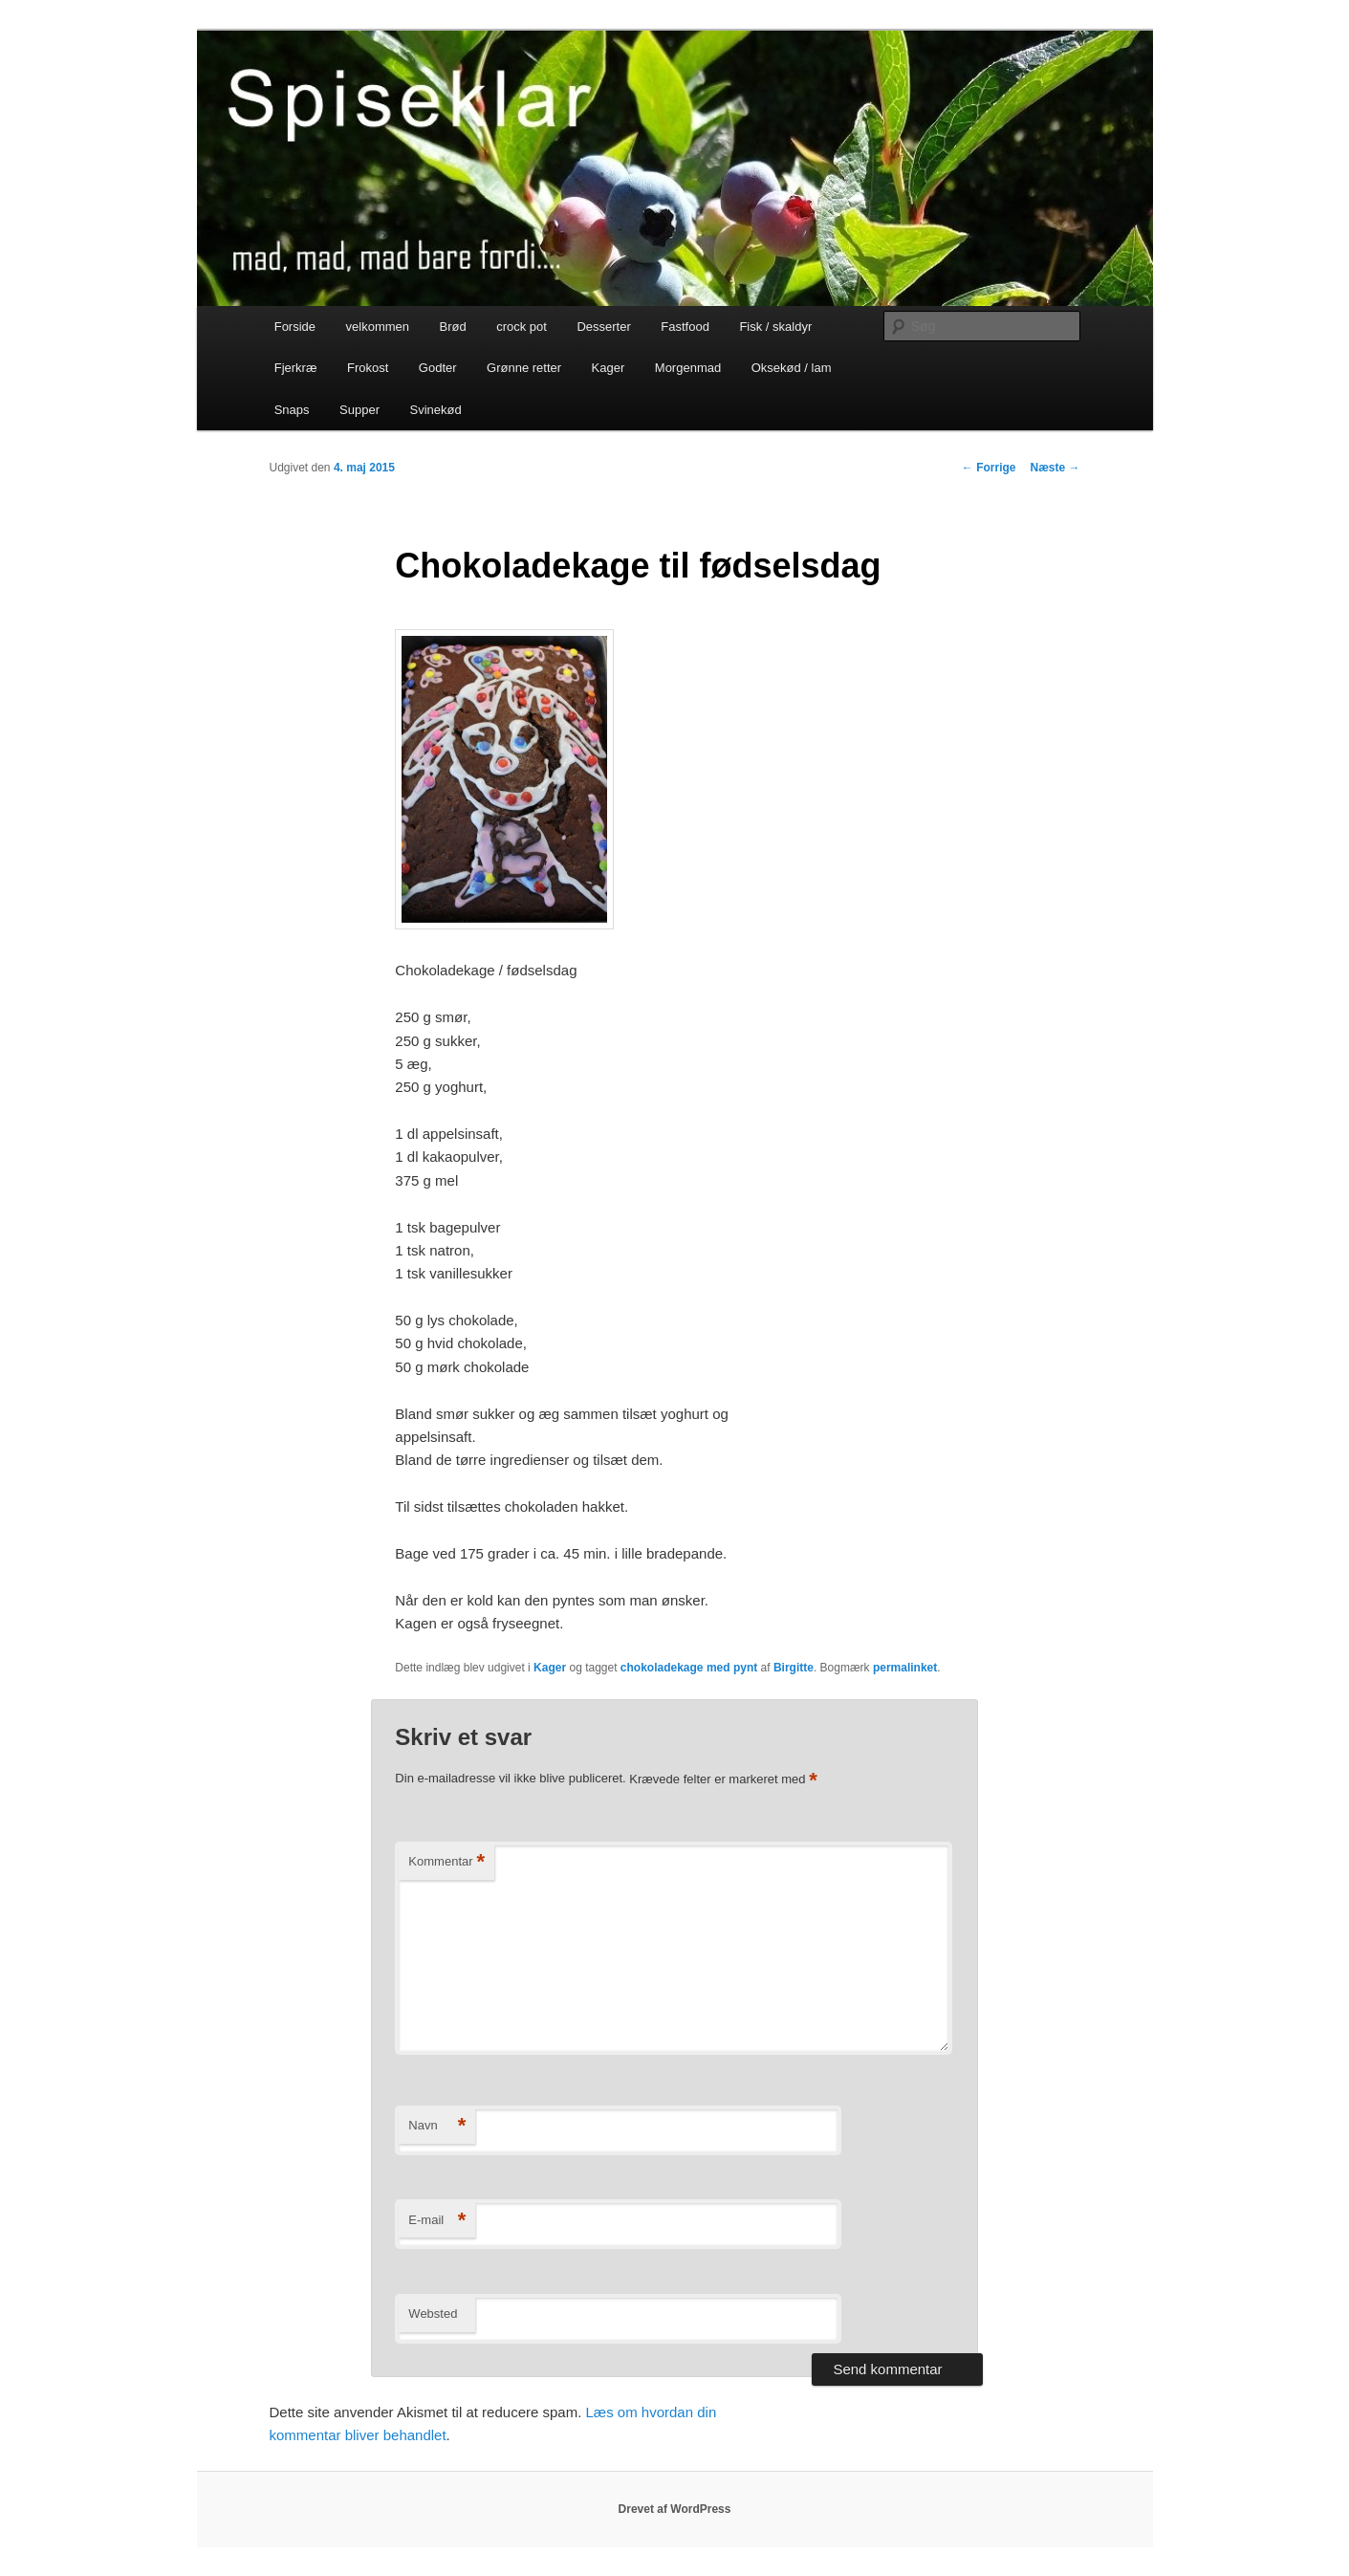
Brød (453, 326)
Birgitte (793, 1667)
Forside (294, 326)
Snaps (292, 410)
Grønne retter (524, 367)
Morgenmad (688, 367)
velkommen (377, 326)
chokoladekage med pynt (688, 1667)
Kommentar (446, 1862)
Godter (438, 367)
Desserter (603, 326)
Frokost (367, 367)
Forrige (989, 467)
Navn (437, 2126)
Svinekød (435, 410)
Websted (432, 2313)
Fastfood (685, 326)
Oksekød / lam (791, 367)
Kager (608, 367)
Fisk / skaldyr (775, 326)
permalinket (905, 1667)
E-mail (437, 2221)
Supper (359, 410)
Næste (1054, 467)
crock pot (521, 326)
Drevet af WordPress (675, 2509)
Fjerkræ (295, 367)
